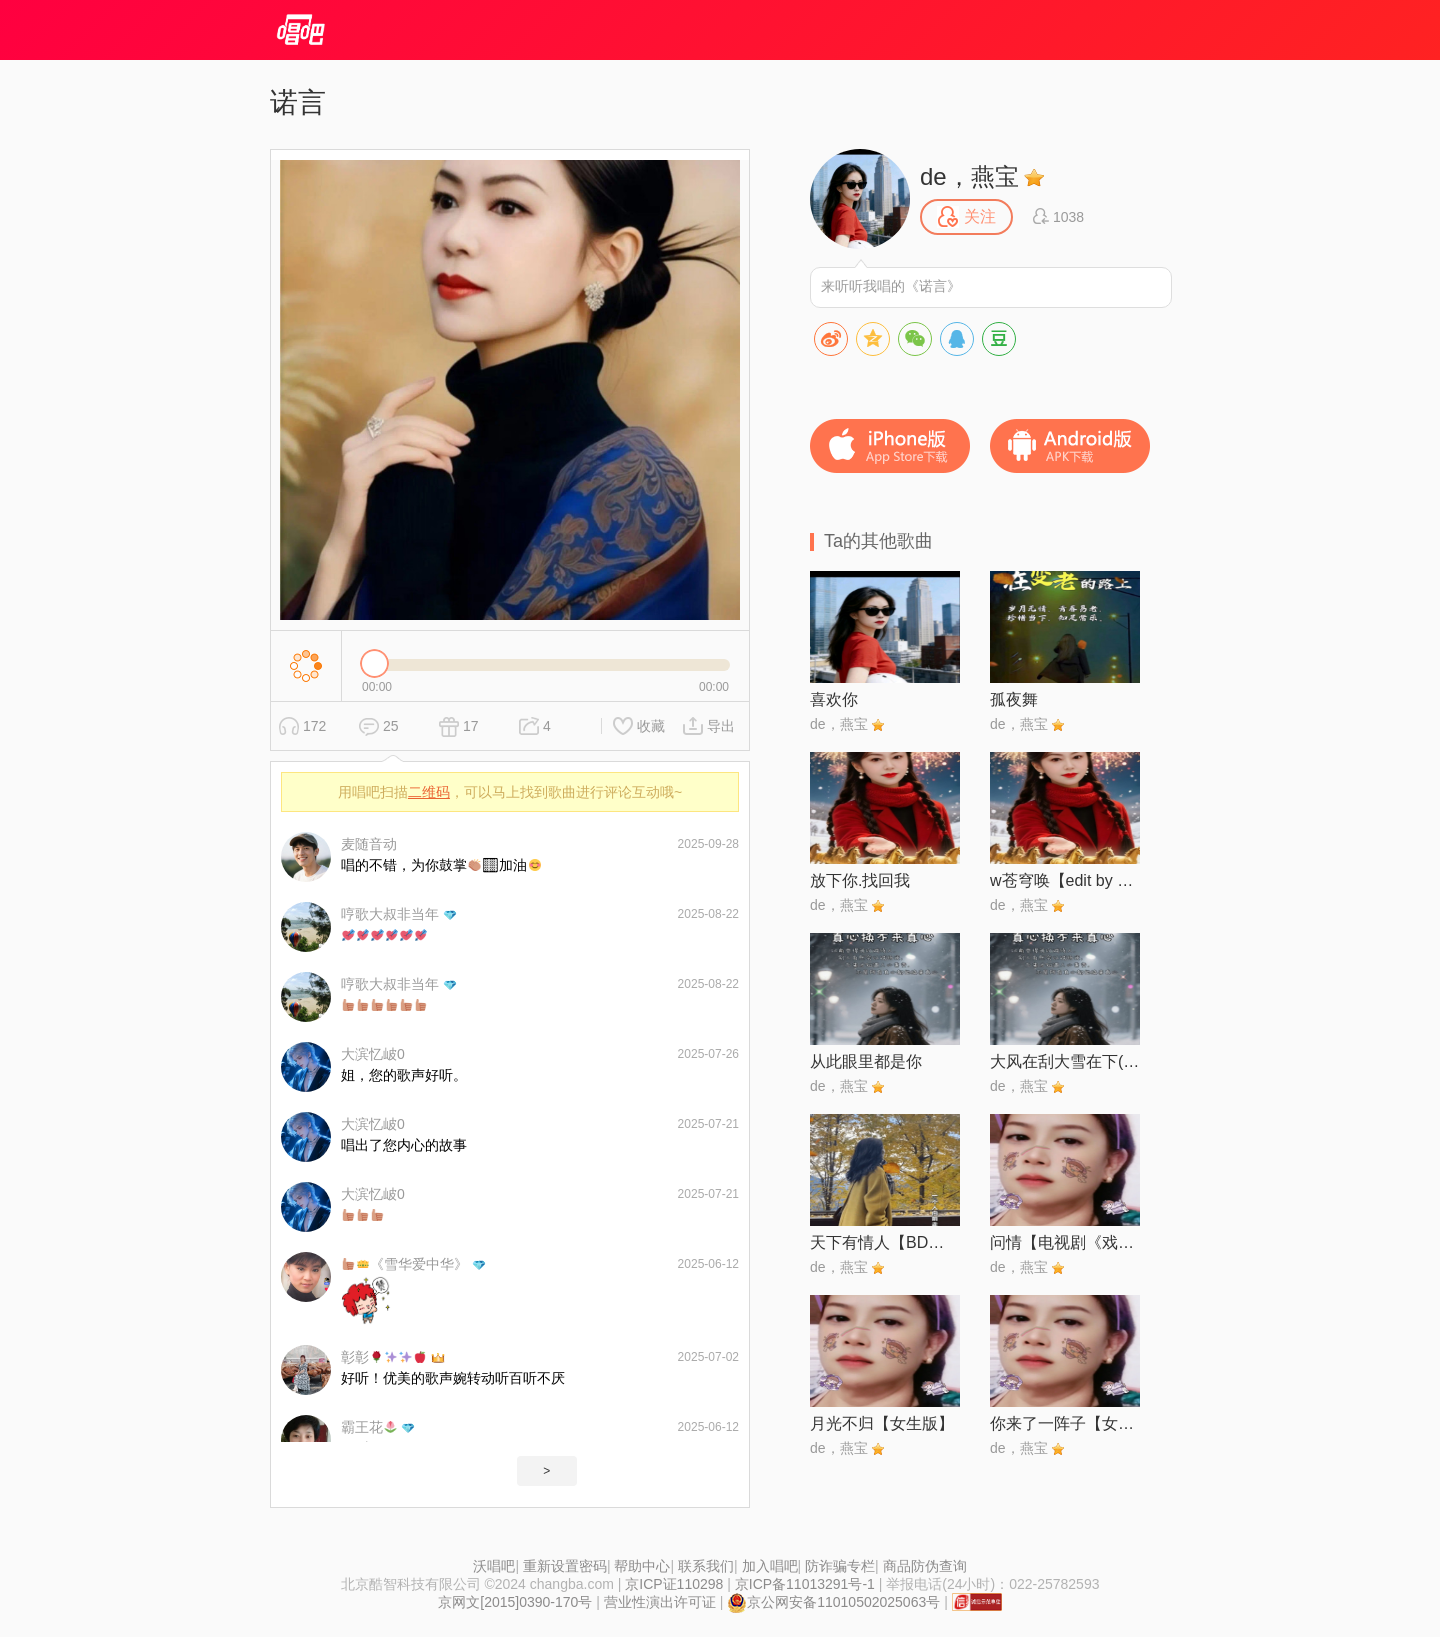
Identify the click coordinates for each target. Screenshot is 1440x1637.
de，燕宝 (969, 176)
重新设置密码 (565, 1566)
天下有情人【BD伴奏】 (885, 1242)
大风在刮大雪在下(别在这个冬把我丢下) (1065, 1061)
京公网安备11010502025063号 (833, 1602)
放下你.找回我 (860, 880)
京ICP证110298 (674, 1584)
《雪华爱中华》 (405, 1264)
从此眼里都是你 (866, 1061)
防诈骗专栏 (840, 1566)
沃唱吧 (494, 1566)
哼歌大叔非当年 (390, 914)
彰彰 (383, 1357)
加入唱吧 (770, 1566)
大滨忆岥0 (373, 1054)
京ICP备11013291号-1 (805, 1584)
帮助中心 (642, 1566)
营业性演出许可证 (660, 1602)
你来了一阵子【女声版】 (1065, 1423)
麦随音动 (369, 844)
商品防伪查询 (925, 1566)
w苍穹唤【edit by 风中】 (1065, 880)
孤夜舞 (1014, 699)
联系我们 (706, 1566)
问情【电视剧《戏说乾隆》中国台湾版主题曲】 (1065, 1242)
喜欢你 (834, 699)
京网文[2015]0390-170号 (515, 1602)
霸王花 (369, 1427)
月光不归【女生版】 (882, 1423)
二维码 (429, 792)
